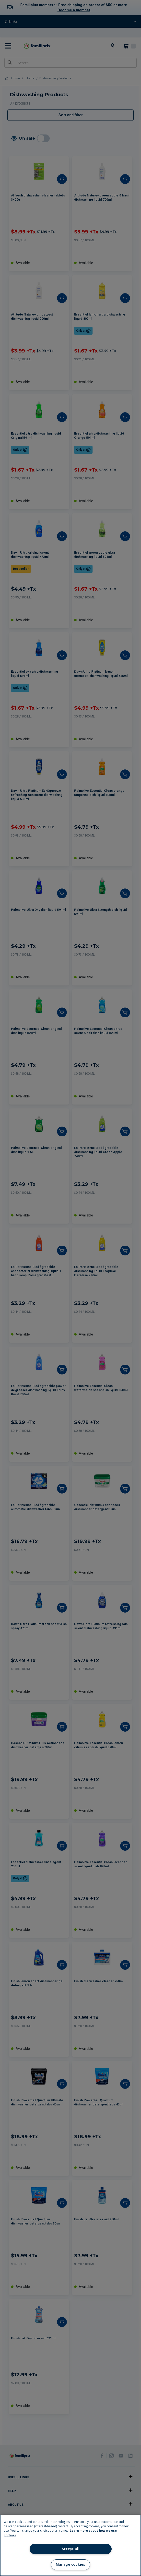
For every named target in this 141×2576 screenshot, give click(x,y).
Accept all (71, 2549)
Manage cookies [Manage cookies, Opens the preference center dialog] (70, 2564)
